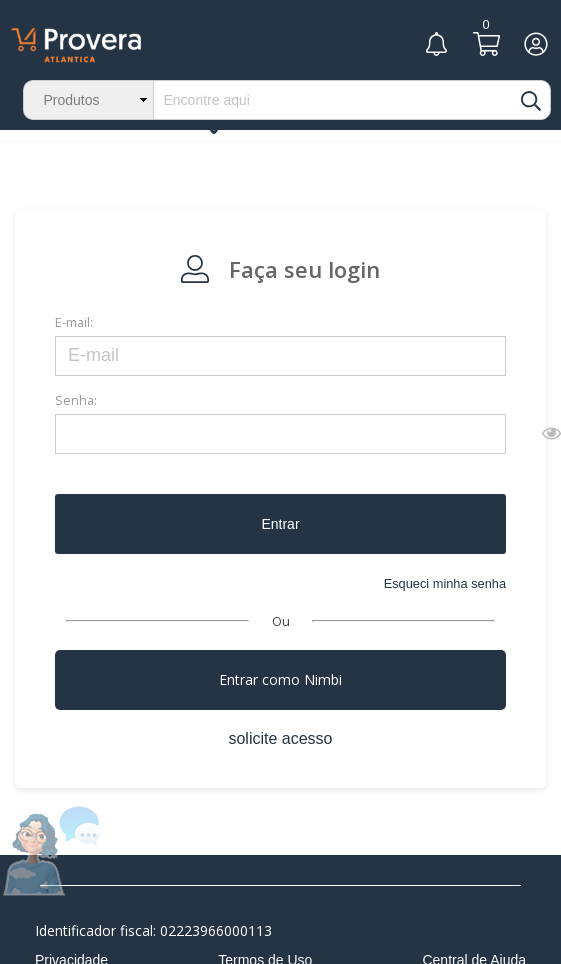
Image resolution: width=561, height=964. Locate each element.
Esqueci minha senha (445, 583)
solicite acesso (280, 738)
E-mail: (74, 322)
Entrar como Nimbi (280, 679)
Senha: (76, 400)
